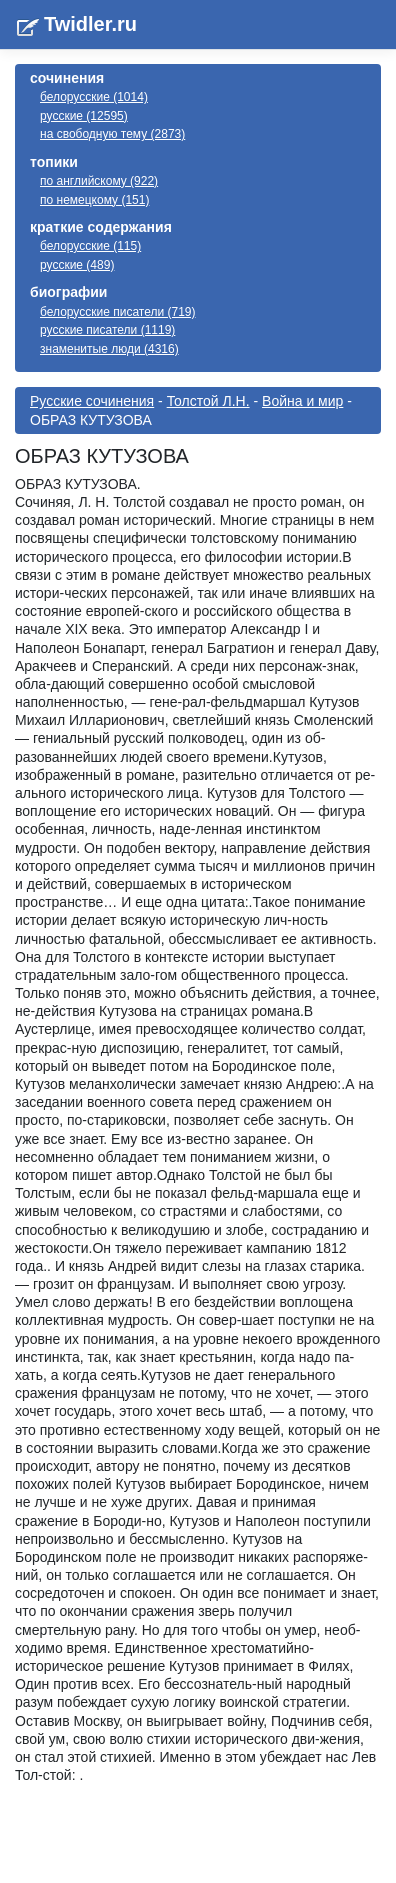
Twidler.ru (90, 24)
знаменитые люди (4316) (109, 349)
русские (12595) (84, 116)
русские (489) (77, 265)
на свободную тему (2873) (112, 134)
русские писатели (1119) (107, 330)
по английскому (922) (99, 181)
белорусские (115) (90, 246)
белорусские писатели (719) (118, 312)
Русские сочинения (92, 401)
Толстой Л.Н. (208, 401)
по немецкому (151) (94, 200)
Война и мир (302, 401)
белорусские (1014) (94, 97)
